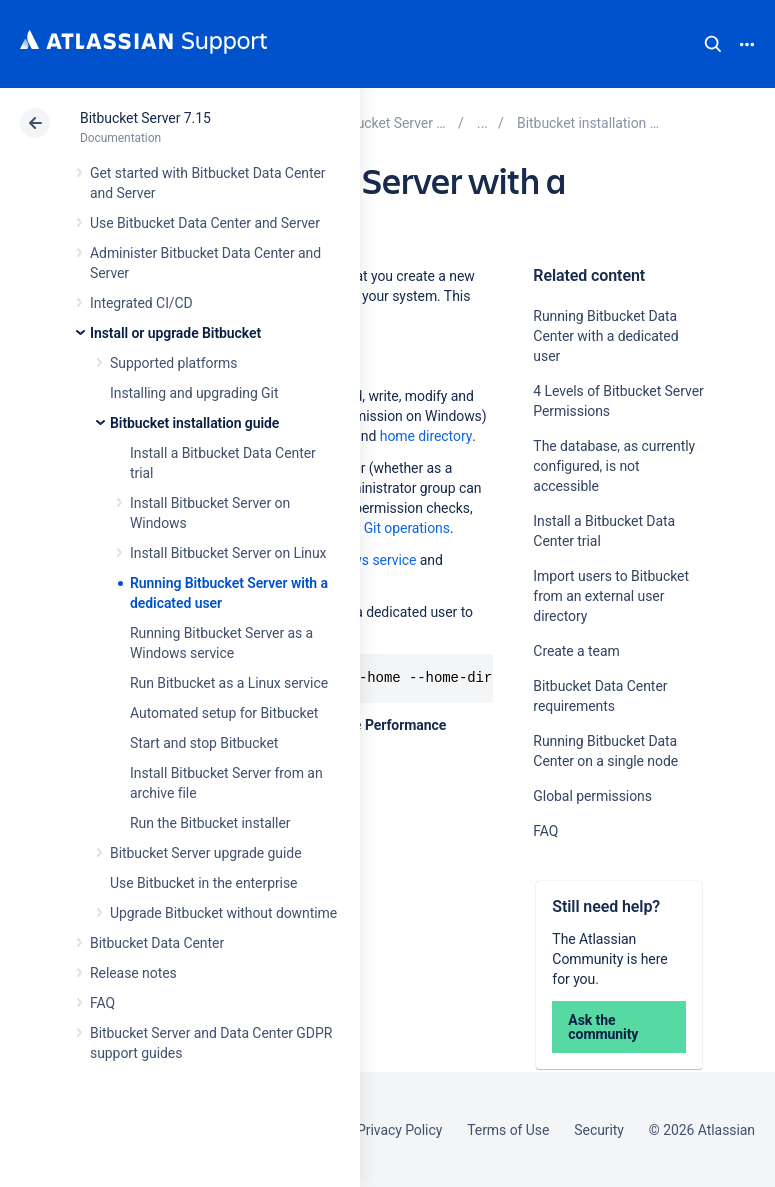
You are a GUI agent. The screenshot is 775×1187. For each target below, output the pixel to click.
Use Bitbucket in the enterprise (203, 883)
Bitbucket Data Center (157, 943)
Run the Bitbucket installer (210, 823)
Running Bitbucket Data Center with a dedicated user (605, 336)
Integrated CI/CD (141, 303)
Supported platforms (173, 363)
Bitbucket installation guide (194, 423)
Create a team (576, 651)
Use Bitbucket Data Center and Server (205, 223)
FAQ (102, 1003)
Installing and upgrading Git (194, 393)
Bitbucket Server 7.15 (145, 118)
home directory (426, 436)
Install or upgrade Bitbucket (175, 333)
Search (713, 44)
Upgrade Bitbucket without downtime (223, 913)
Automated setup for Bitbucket (224, 713)
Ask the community (603, 1027)
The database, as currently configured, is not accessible (614, 466)
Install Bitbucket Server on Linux (228, 553)
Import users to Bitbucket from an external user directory (611, 596)
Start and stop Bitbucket (204, 743)
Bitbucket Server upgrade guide (206, 853)
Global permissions (592, 796)
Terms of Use (508, 1130)
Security (599, 1130)
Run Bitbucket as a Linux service (229, 683)
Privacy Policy (399, 1130)
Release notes (133, 973)
